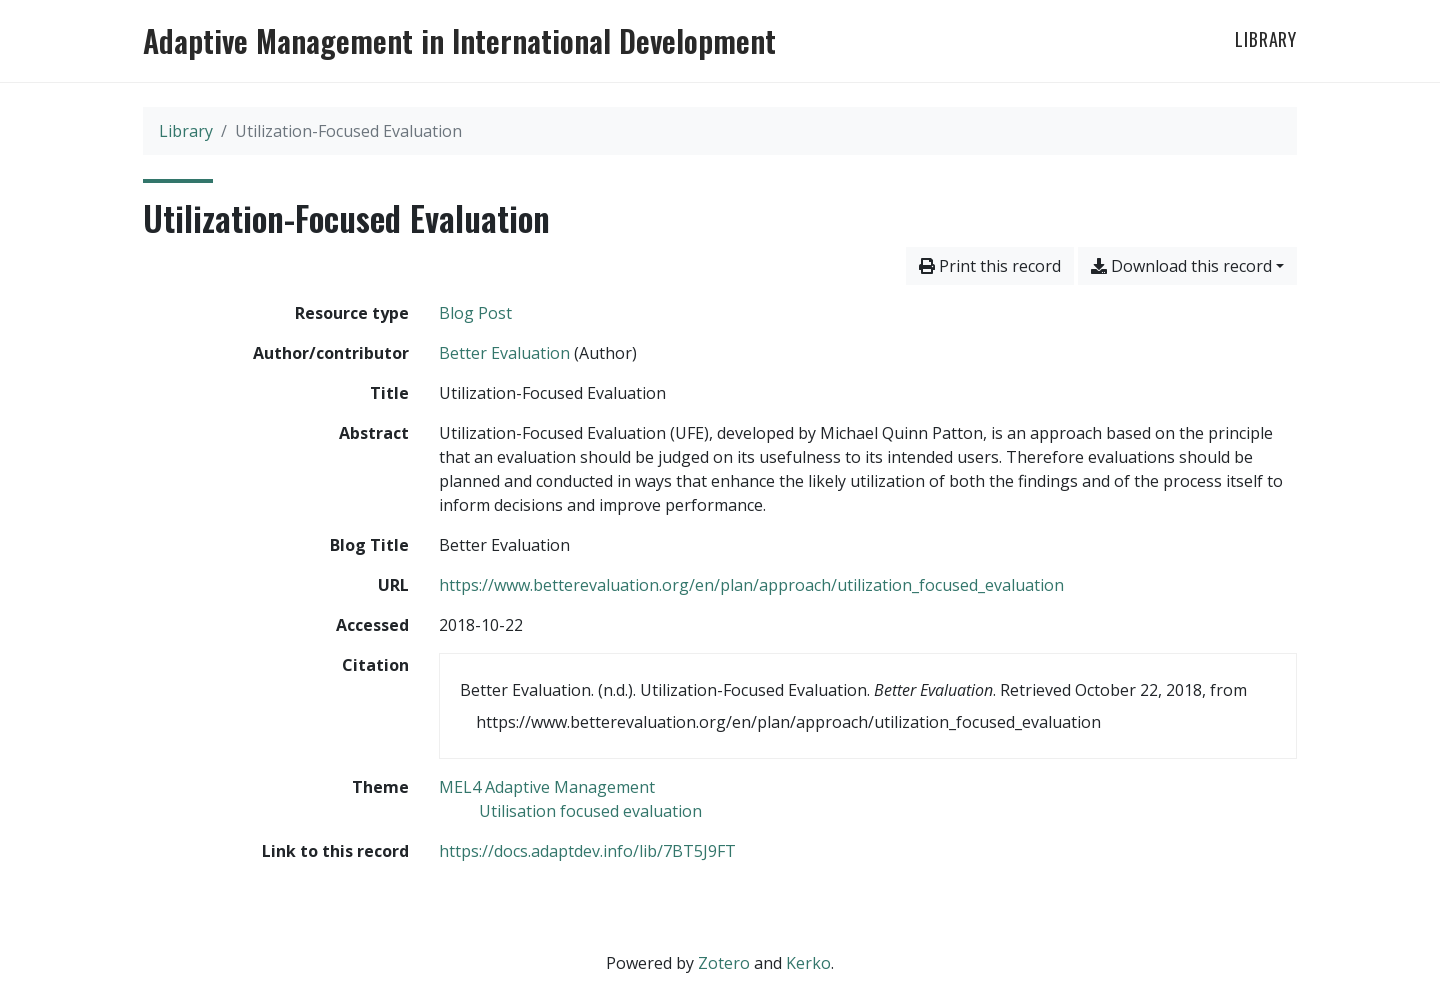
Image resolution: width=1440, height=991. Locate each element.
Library (1266, 39)
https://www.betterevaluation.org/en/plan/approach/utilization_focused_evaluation (751, 585)
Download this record (1181, 266)
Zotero (724, 963)
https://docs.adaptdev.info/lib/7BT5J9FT (587, 851)
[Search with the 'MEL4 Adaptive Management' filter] (547, 787)
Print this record (990, 266)
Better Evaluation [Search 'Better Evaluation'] (504, 353)
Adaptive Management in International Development (459, 41)
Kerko (808, 963)
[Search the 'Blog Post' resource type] (475, 313)
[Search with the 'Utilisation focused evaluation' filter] (590, 811)
